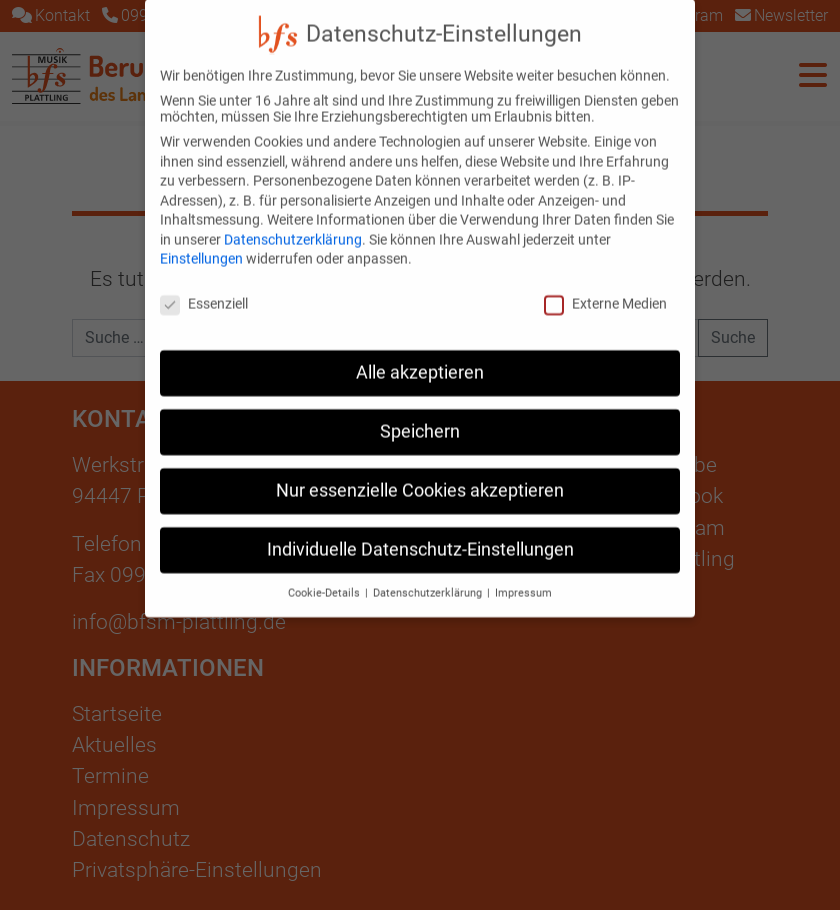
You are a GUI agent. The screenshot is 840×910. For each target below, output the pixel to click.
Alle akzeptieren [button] (420, 355)
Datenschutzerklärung (293, 222)
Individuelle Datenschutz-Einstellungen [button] (420, 532)
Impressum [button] (523, 575)
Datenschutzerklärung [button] (429, 575)
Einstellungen (201, 242)
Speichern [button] (420, 414)
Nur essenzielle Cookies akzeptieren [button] (420, 473)
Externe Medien (605, 286)
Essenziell (204, 286)
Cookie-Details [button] (325, 575)
